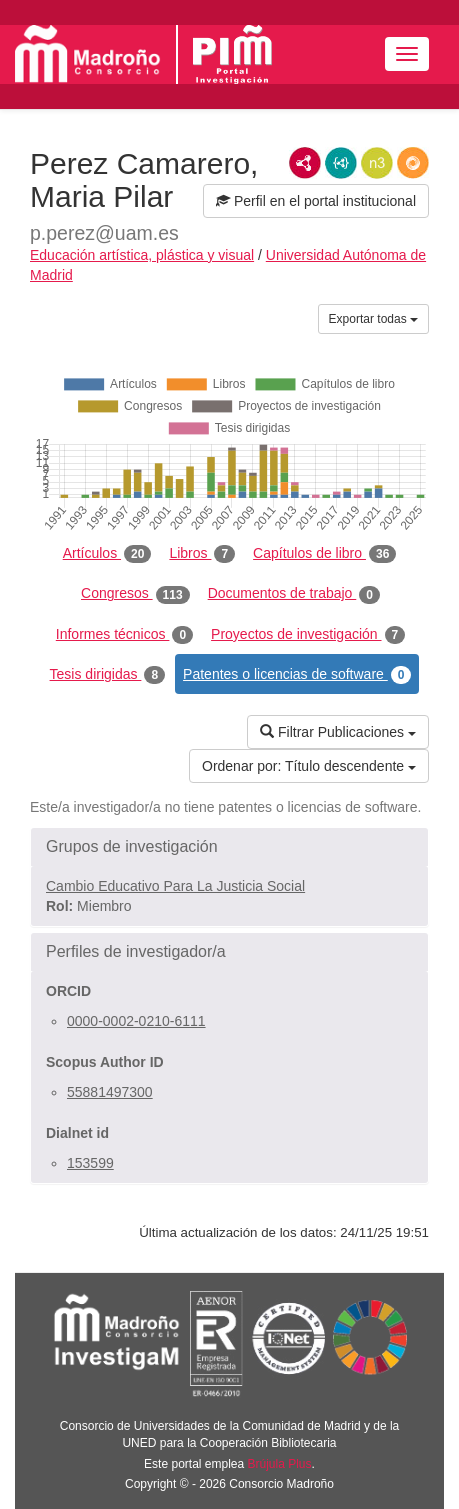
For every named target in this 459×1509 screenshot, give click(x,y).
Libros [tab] (202, 554)
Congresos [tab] (135, 594)
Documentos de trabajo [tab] (294, 594)
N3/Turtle (377, 163)
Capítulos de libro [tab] (324, 554)
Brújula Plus (280, 1464)
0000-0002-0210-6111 (136, 1021)
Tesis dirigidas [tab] (108, 675)
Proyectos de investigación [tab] (308, 635)
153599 (90, 1163)
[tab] (229, 847)
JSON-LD (341, 163)
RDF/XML (305, 163)
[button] (229, 847)
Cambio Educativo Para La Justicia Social (175, 886)
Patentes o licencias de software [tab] (297, 675)
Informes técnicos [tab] (124, 635)
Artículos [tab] (107, 554)
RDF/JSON (413, 163)
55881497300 (110, 1092)
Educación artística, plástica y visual (142, 255)
